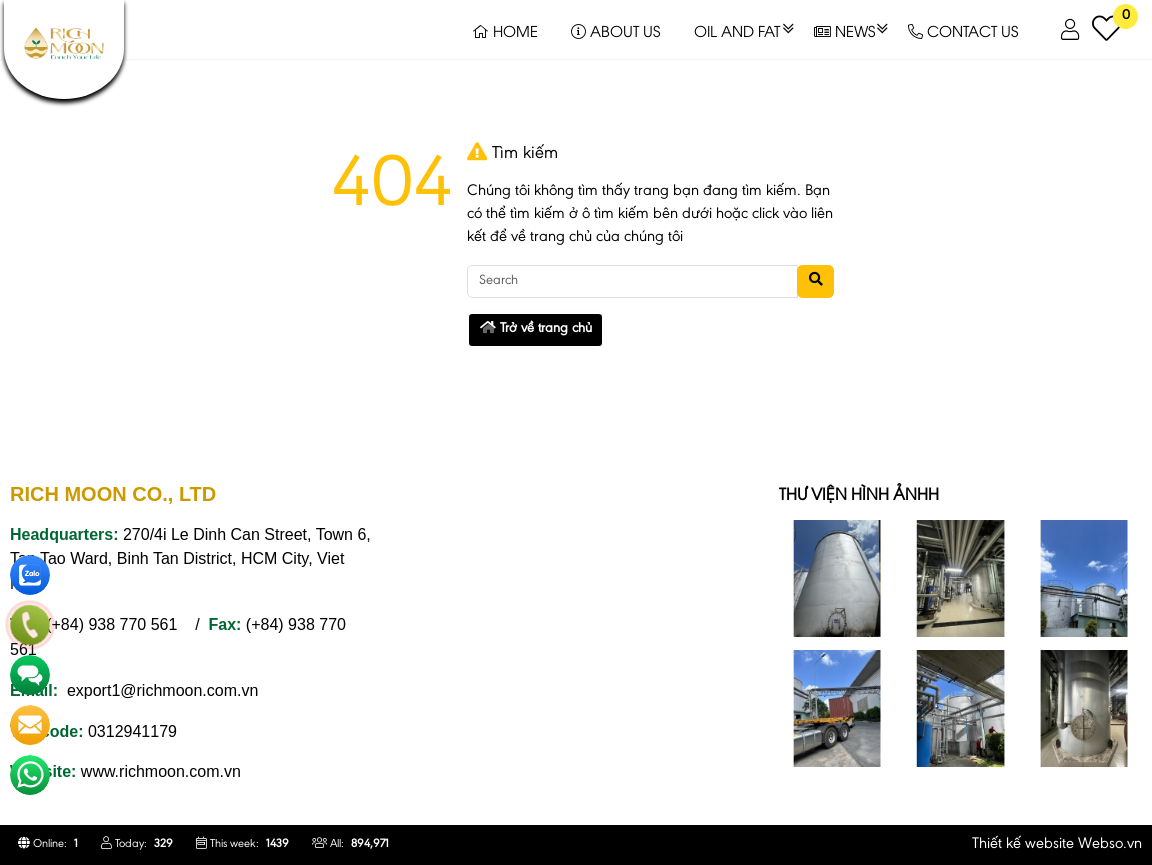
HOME (505, 30)
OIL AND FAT (737, 30)
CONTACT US (963, 30)
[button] (1071, 30)
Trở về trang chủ (536, 328)
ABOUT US (615, 30)
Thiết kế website (1023, 844)
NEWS (844, 30)
